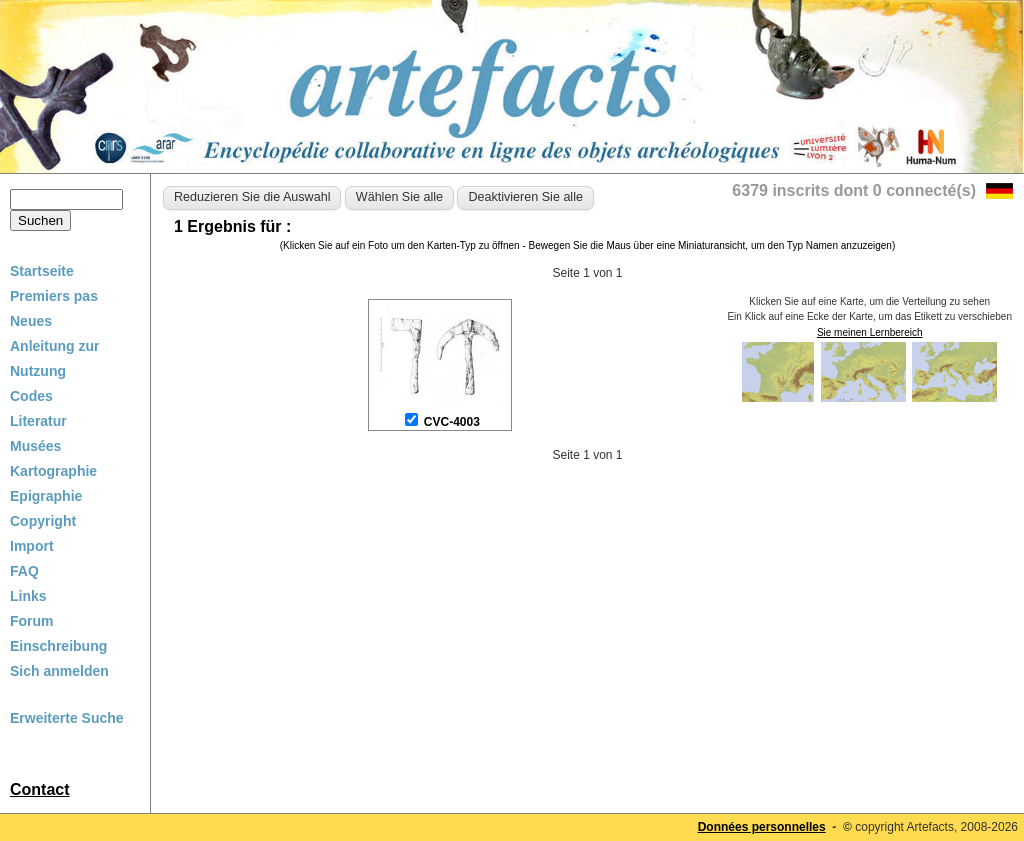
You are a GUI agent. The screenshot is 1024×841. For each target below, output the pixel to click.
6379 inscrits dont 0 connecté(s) (854, 190)
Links (28, 596)
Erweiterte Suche (67, 718)
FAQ (24, 571)
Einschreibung (58, 646)
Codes (31, 396)
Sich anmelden (59, 671)
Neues (31, 321)
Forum (32, 621)
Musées (35, 446)
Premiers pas (54, 296)
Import (32, 546)
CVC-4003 (452, 422)
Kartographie (53, 471)
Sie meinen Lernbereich (870, 332)
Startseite (42, 271)
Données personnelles (762, 827)
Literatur (38, 421)
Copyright (43, 521)
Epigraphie (46, 496)
